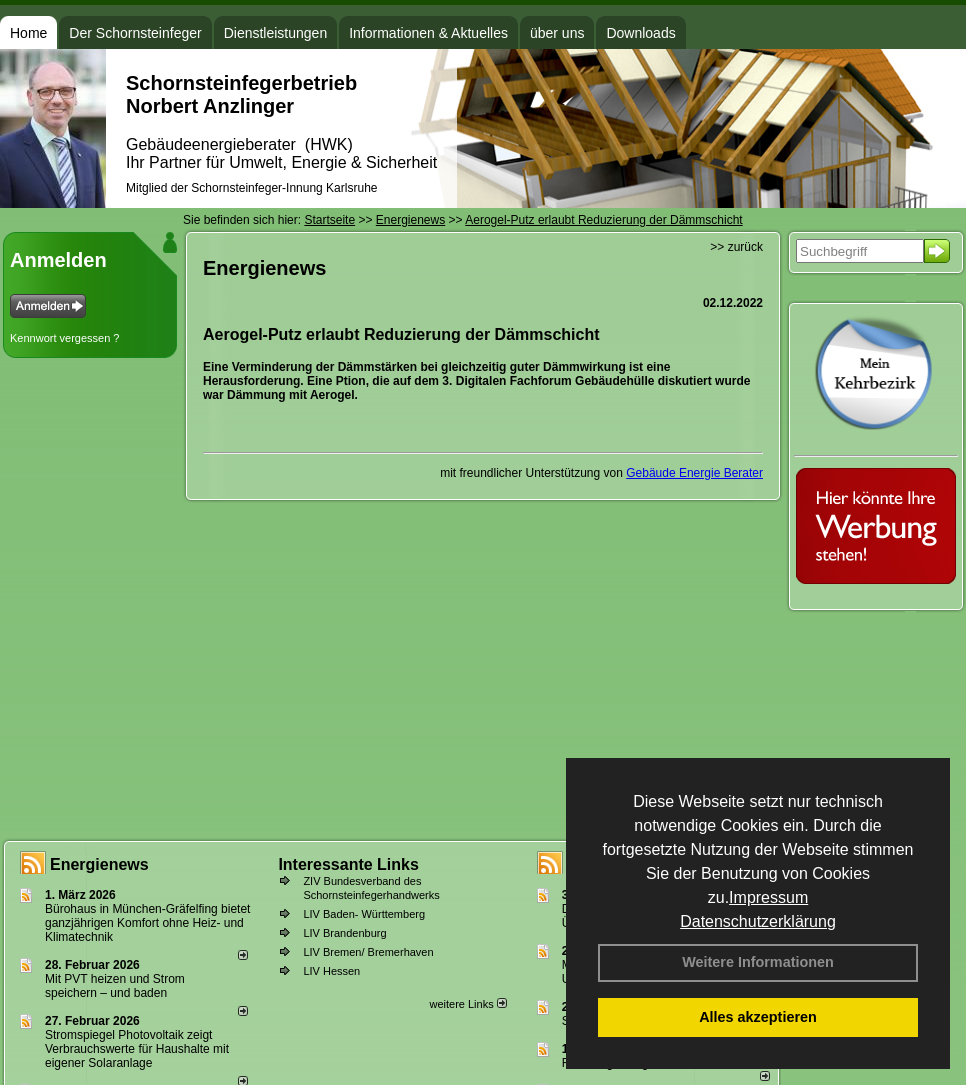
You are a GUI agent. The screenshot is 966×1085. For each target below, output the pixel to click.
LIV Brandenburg (344, 933)
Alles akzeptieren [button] (758, 1017)
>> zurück (736, 247)
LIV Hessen (331, 971)
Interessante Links (348, 864)
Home (28, 33)
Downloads (640, 33)
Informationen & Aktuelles (428, 33)
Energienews (99, 864)
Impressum (768, 897)
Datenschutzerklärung (758, 921)
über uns (557, 33)
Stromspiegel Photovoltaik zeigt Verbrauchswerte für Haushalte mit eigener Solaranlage (137, 1049)
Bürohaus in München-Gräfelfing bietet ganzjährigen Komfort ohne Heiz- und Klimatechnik (147, 923)
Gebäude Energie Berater (694, 473)
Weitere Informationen (758, 962)
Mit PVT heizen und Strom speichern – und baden (115, 986)
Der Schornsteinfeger (135, 33)
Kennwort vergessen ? (64, 338)
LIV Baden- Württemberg (364, 914)
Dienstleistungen (276, 33)
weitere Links (467, 1004)
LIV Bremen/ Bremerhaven (368, 952)
